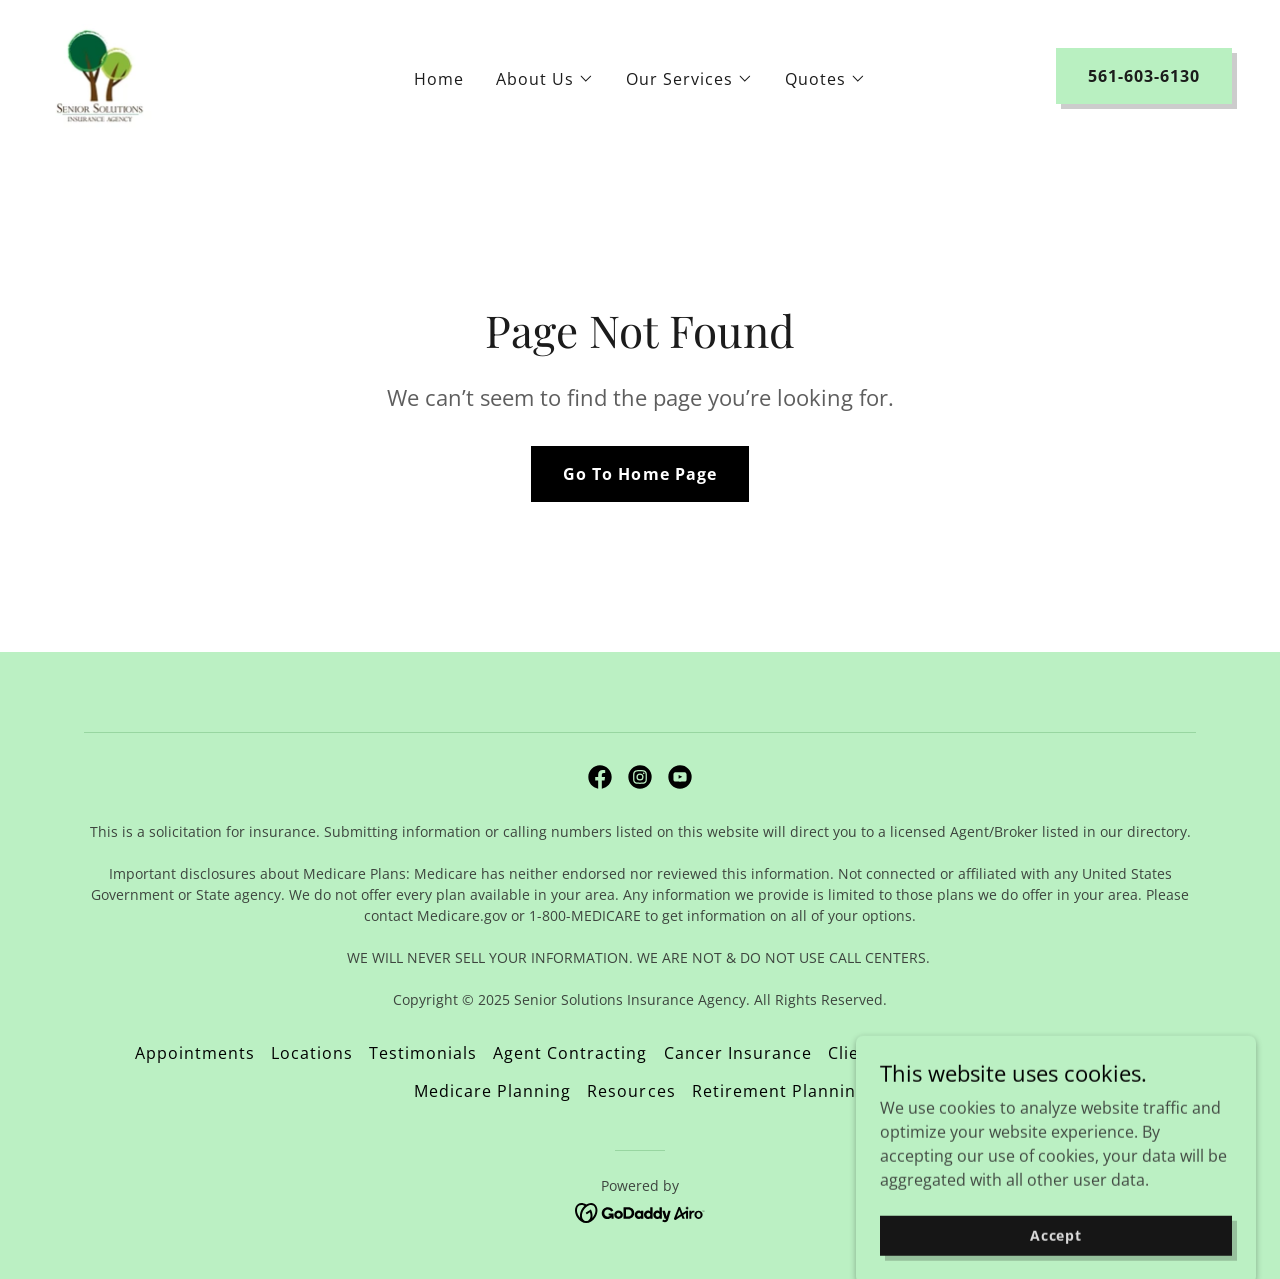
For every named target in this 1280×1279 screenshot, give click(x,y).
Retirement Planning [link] (779, 1091)
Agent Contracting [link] (570, 1053)
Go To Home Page (639, 474)
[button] (545, 79)
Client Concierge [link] (897, 1053)
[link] (100, 74)
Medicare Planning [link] (492, 1091)
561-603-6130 (1144, 76)
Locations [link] (312, 1053)
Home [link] (439, 79)
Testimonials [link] (423, 1053)
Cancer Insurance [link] (738, 1053)
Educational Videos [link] (1064, 1053)
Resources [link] (631, 1091)
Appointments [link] (195, 1053)
